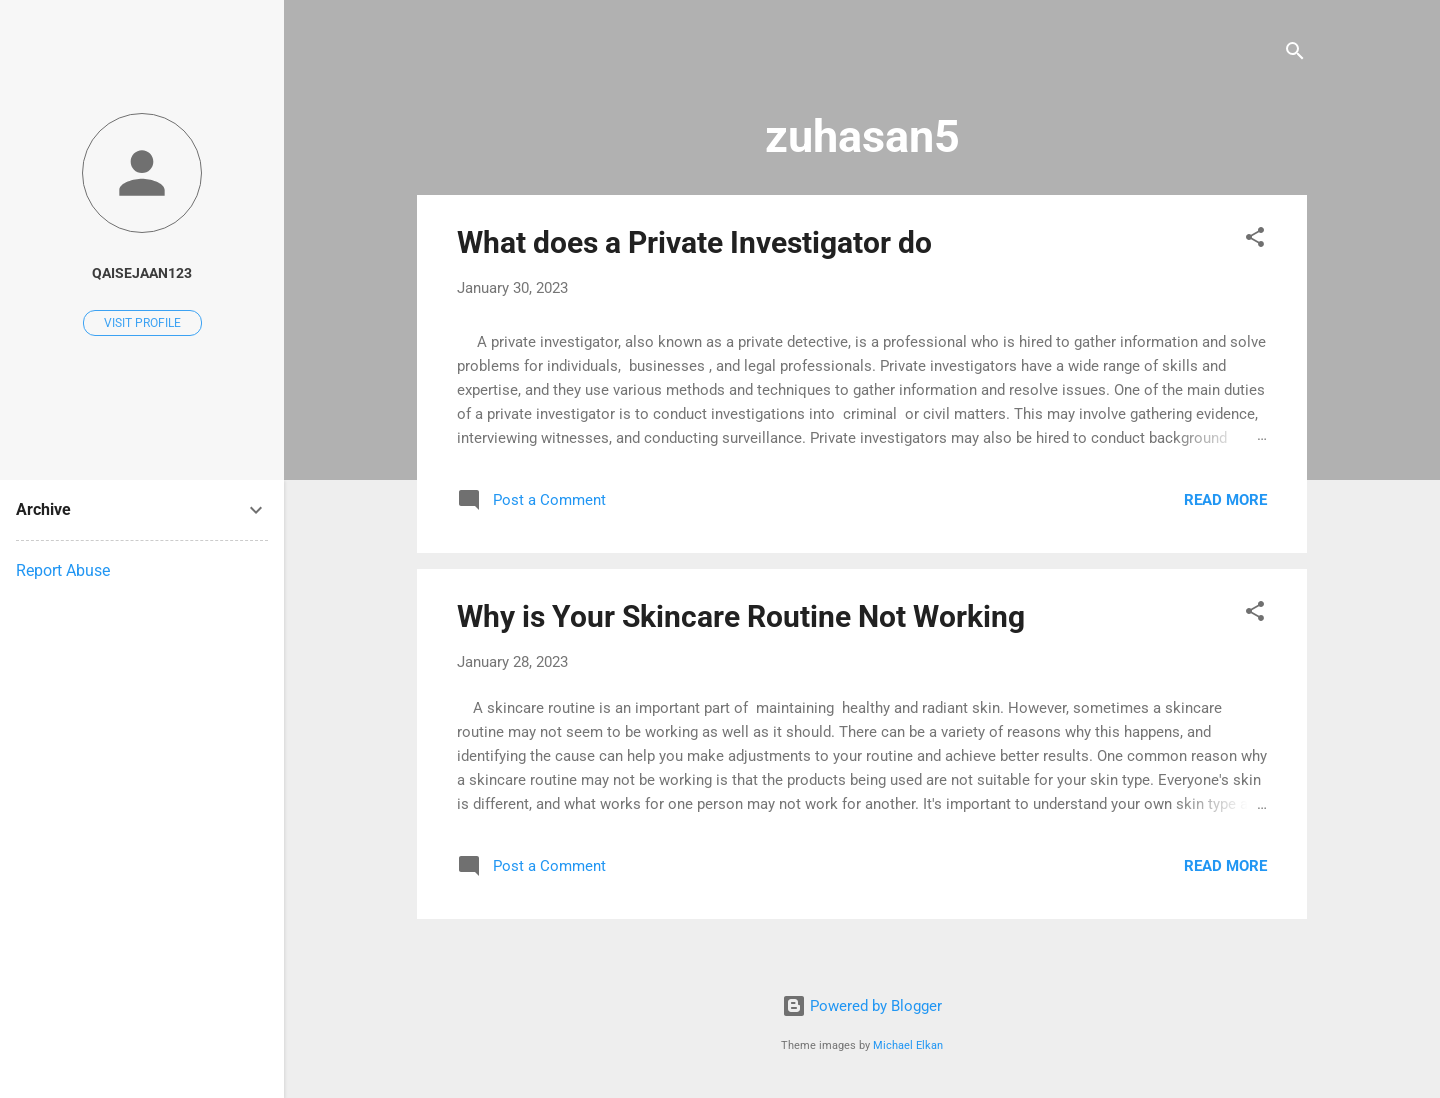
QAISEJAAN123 (142, 273)
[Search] (1295, 54)
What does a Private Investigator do (694, 242)
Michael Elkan (908, 1045)
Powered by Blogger (862, 1006)
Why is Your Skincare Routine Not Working (741, 616)
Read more (1225, 500)
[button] (1255, 240)
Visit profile (142, 323)
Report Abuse (63, 570)
